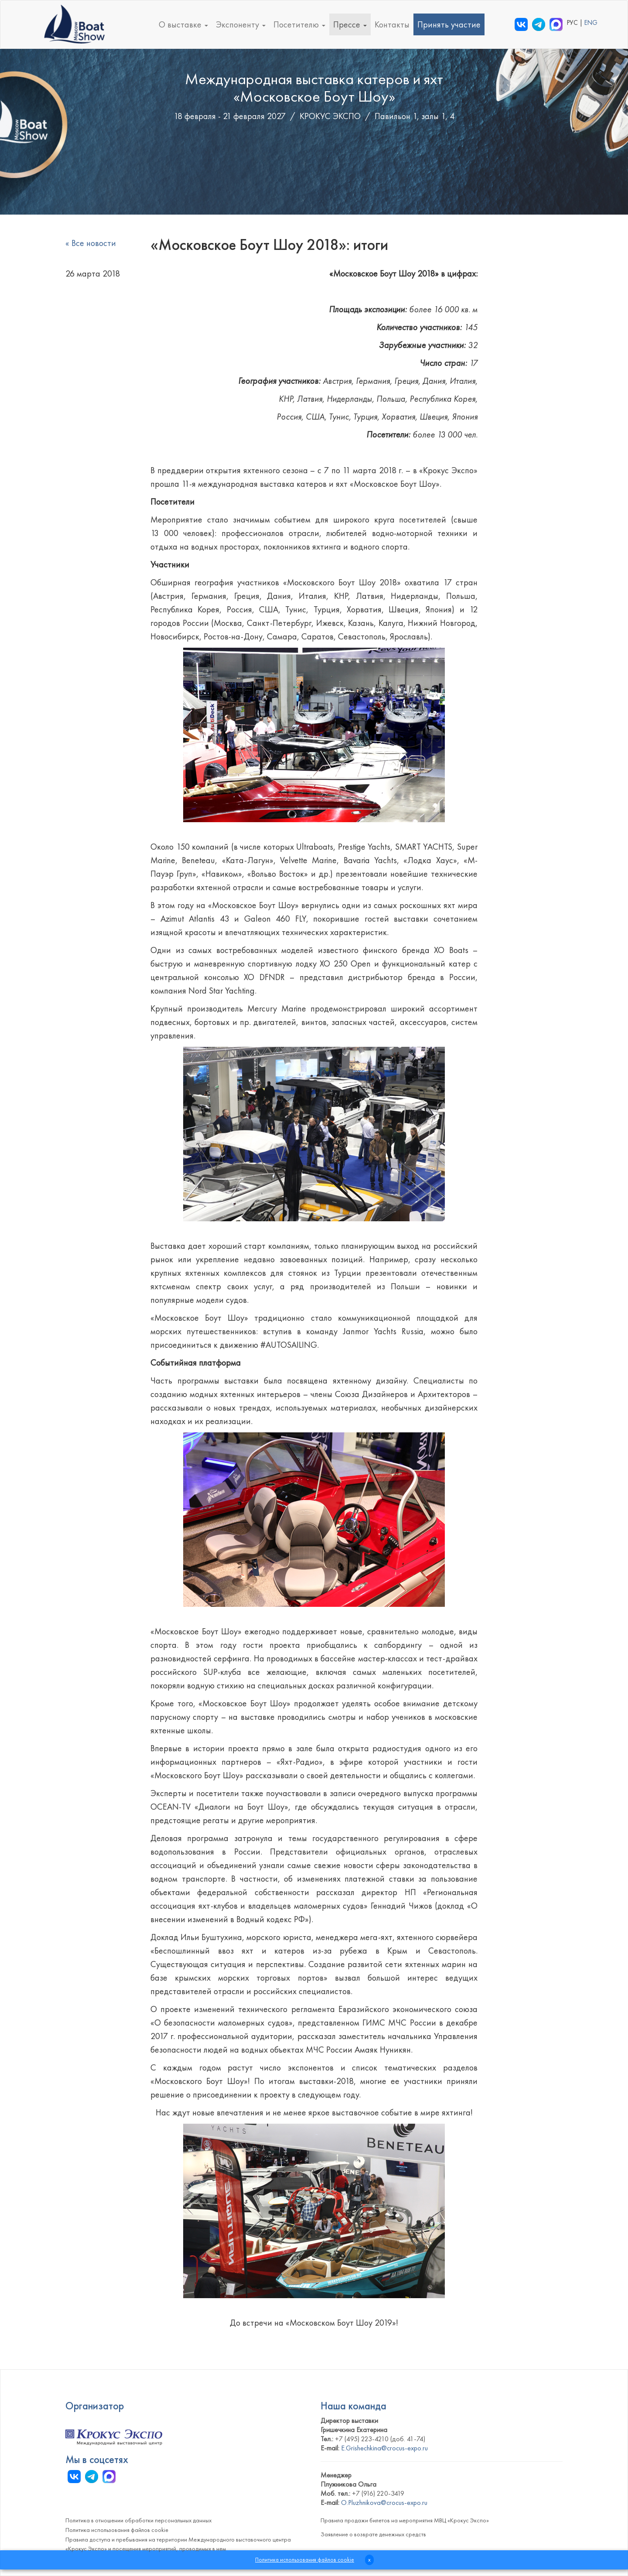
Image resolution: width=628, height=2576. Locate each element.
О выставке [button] (183, 24)
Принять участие (449, 24)
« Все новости (90, 243)
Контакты (392, 24)
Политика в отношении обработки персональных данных (138, 2520)
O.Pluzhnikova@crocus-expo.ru (384, 2502)
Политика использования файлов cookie (116, 2530)
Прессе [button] (350, 24)
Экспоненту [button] (241, 24)
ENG (590, 22)
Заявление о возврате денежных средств (373, 2534)
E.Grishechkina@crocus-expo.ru (384, 2448)
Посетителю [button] (299, 24)
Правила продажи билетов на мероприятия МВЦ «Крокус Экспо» (405, 2520)
